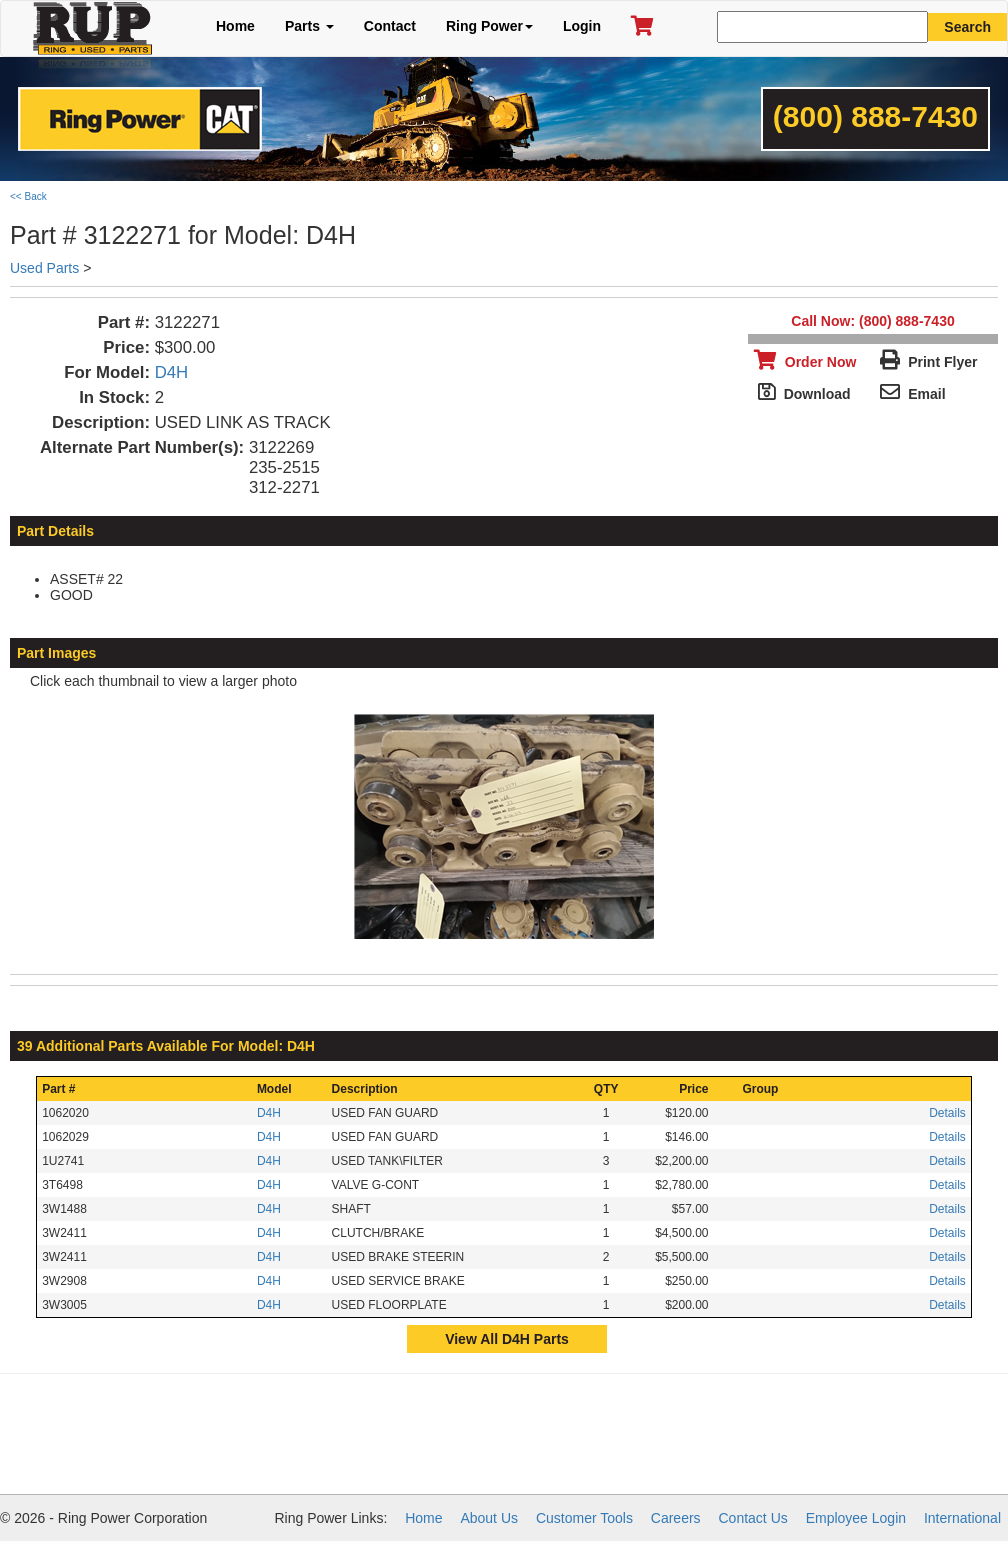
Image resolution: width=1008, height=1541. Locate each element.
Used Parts (44, 268)
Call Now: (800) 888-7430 (872, 321)
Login (582, 26)
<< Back (28, 196)
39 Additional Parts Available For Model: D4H (166, 1046)
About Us (489, 1518)
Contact (390, 26)
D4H (172, 372)
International (962, 1518)
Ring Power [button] (489, 26)
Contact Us (753, 1518)
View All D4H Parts (507, 1339)
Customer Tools (584, 1518)
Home (235, 26)
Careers (676, 1518)
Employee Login (856, 1518)
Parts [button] (309, 26)
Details (947, 1113)
